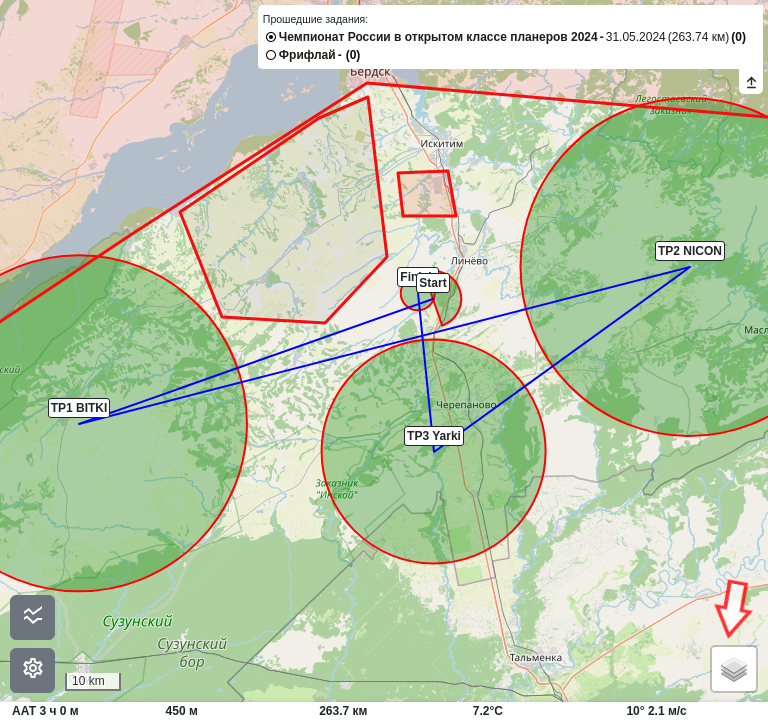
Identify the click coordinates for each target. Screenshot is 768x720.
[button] (433, 299)
